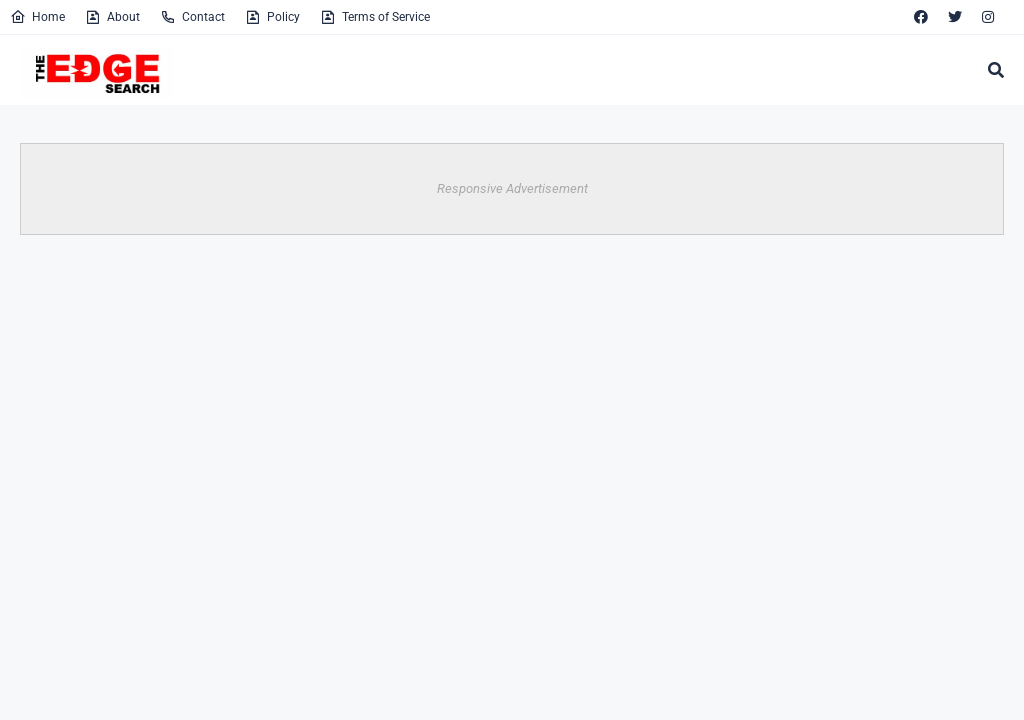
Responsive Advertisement (512, 188)
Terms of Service (375, 17)
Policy (272, 17)
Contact (192, 17)
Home (37, 17)
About (112, 17)
